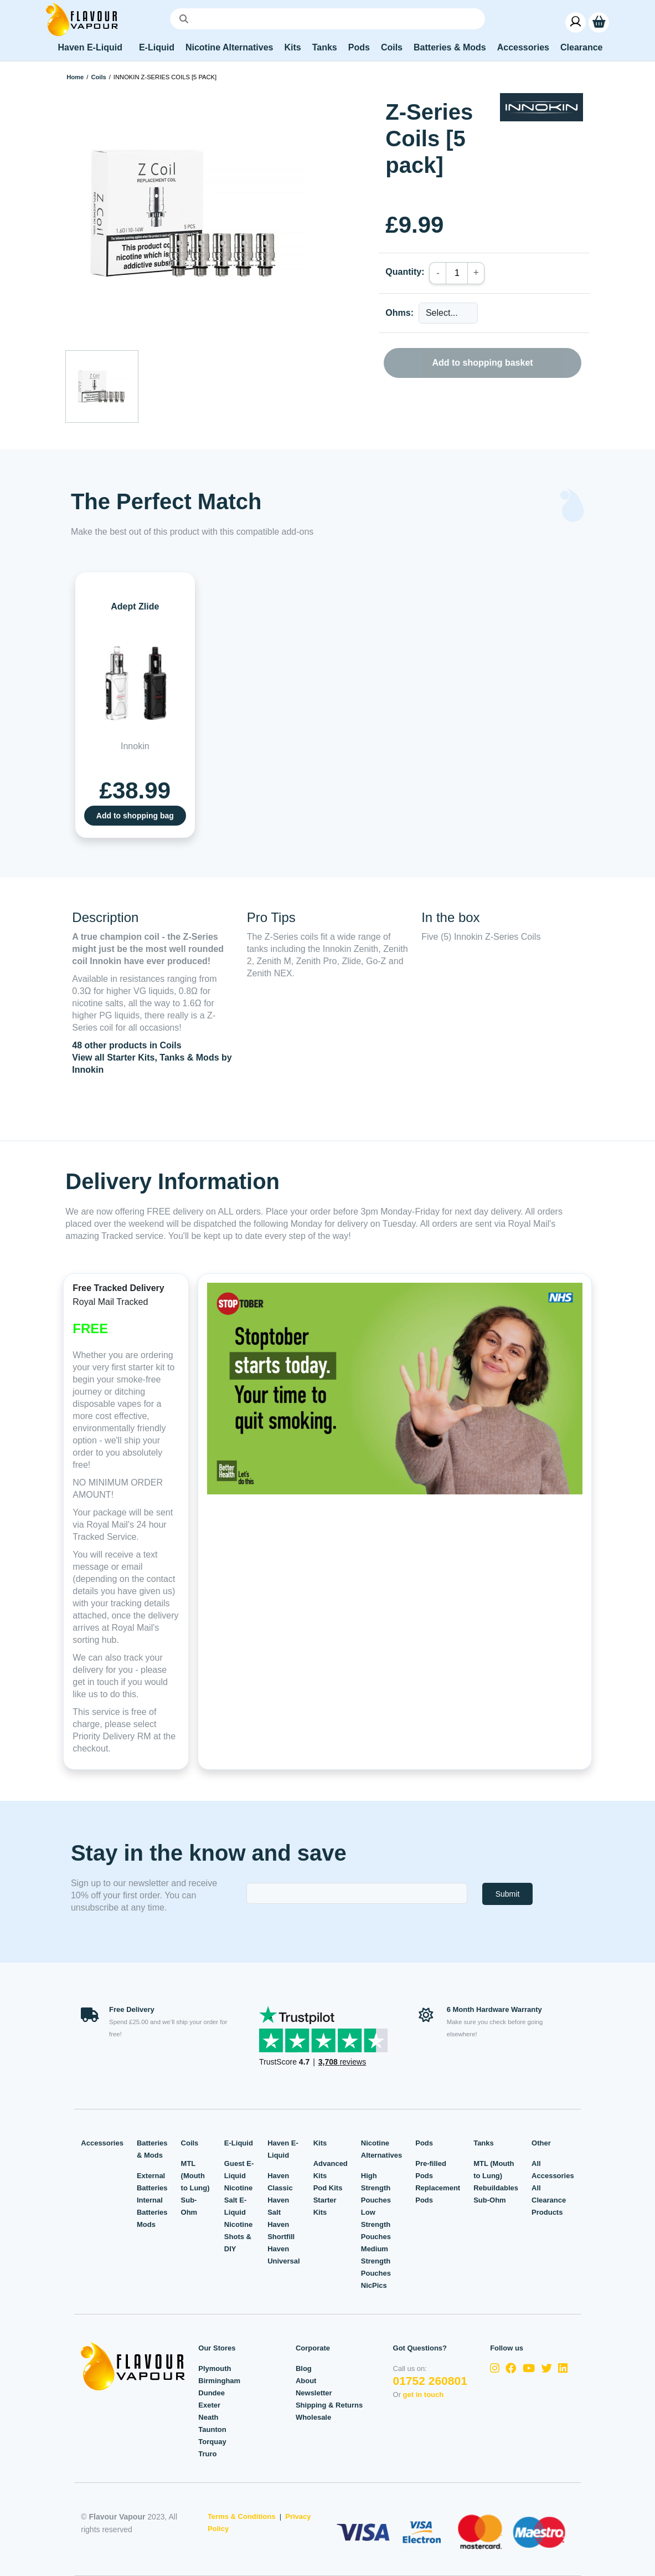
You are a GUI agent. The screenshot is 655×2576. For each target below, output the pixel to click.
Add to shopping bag (135, 815)
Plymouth (214, 2368)
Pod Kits (328, 2188)
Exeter (209, 2405)
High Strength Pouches (376, 2188)
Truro (207, 2454)
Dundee (211, 2393)
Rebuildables (495, 2188)
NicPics (374, 2285)
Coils (98, 77)
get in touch (423, 2394)
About (306, 2381)
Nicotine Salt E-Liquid (238, 2200)
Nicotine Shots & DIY (238, 2236)
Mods (146, 2224)
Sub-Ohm (489, 2200)
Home (75, 77)
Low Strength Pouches (376, 2224)
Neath (208, 2417)
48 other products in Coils (126, 1045)
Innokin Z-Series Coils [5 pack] (165, 77)
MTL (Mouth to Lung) (195, 2175)
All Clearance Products (549, 2200)
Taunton (212, 2429)
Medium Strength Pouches (376, 2261)
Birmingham (219, 2381)
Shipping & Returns (329, 2405)
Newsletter (314, 2393)
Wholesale (313, 2417)
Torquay (212, 2441)
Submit (508, 1893)
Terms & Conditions (242, 2516)
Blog (304, 2368)
